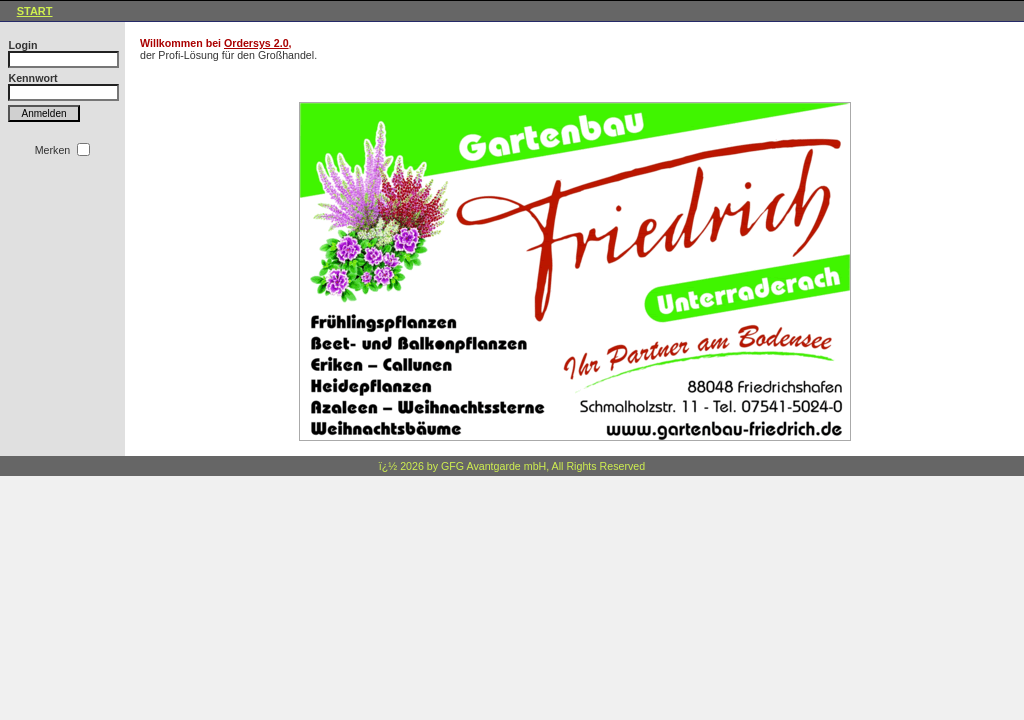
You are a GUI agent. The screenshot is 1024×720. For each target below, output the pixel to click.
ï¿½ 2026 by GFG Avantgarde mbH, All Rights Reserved (512, 466)
